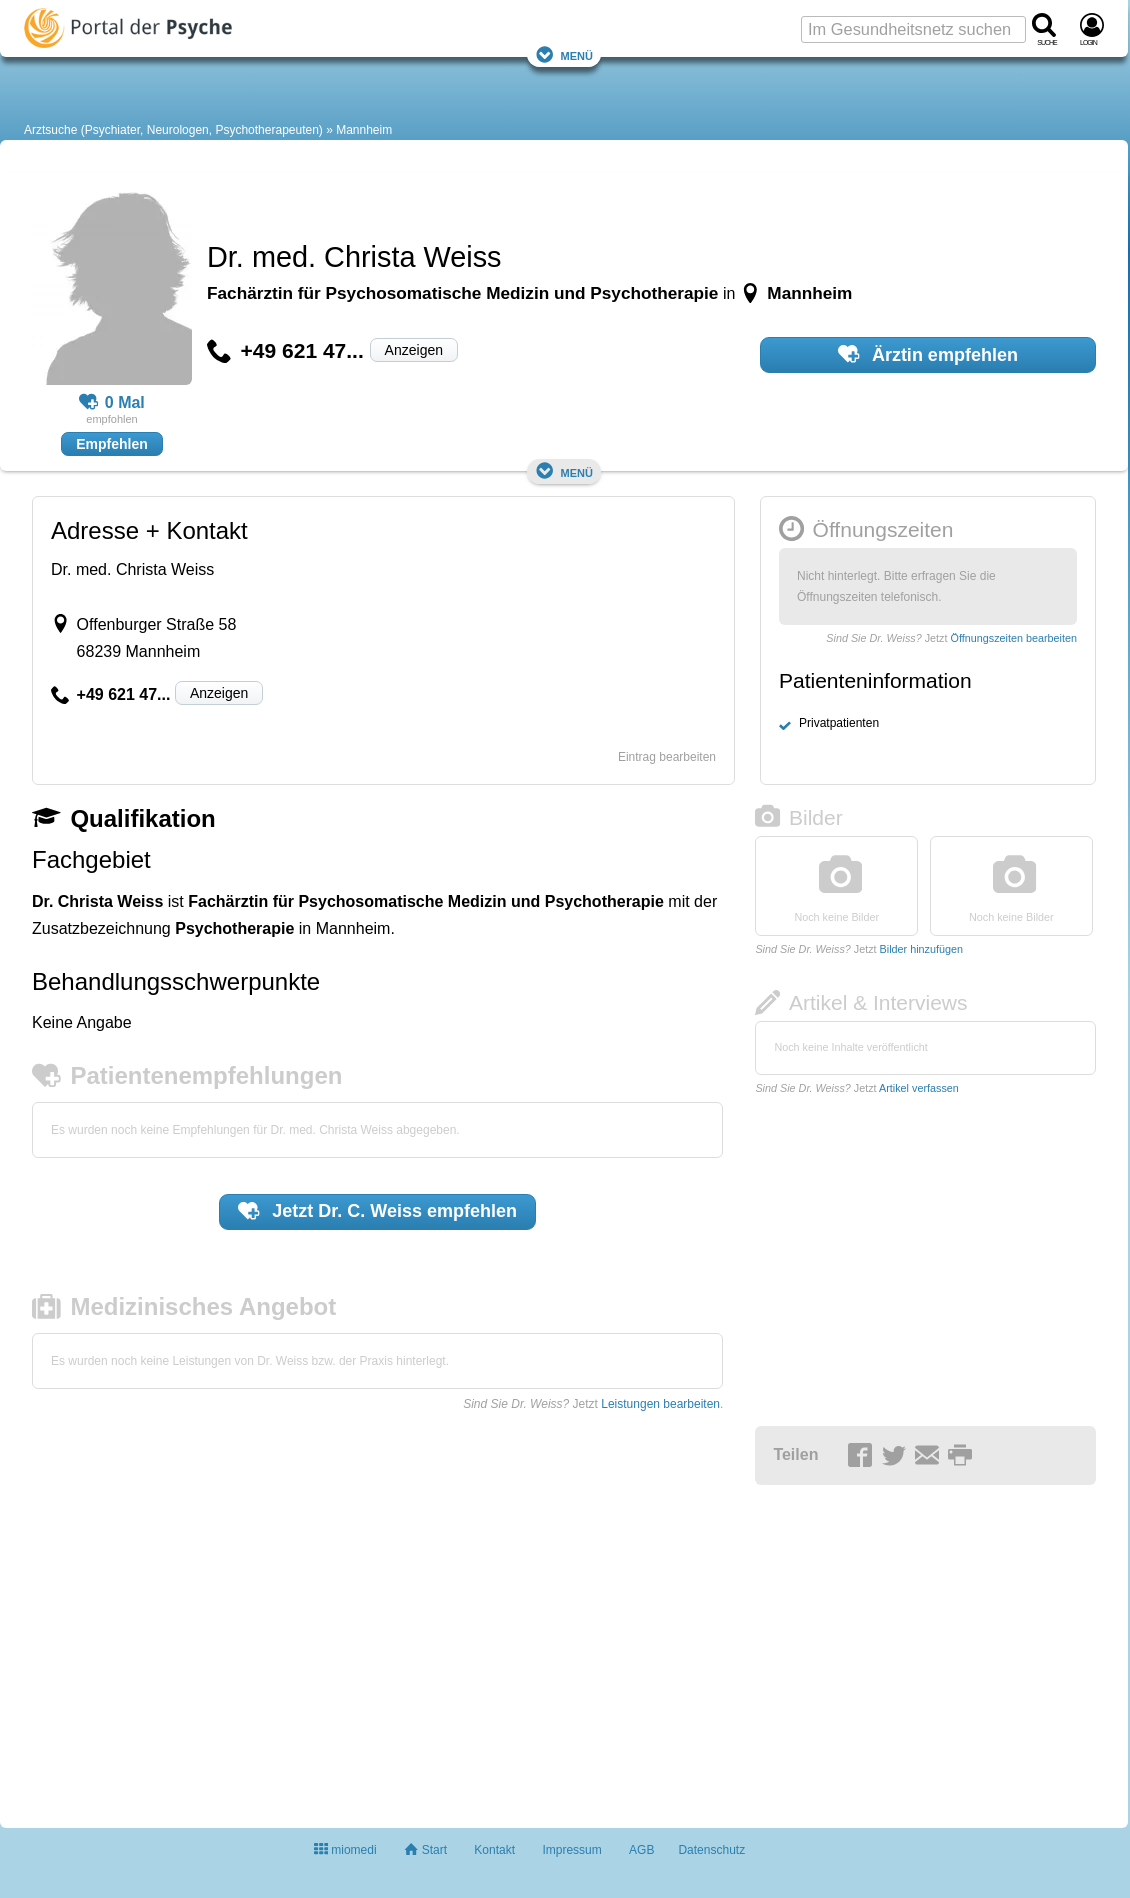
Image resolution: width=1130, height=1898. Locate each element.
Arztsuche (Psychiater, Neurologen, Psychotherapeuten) (173, 130)
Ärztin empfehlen (928, 354)
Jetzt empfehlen (377, 1211)
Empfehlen (112, 444)
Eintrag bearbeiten (667, 757)
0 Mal (112, 403)
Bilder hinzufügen (921, 949)
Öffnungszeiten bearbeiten (1014, 638)
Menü (564, 54)
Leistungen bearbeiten (660, 1404)
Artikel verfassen (919, 1088)
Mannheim (364, 130)
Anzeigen (414, 350)
